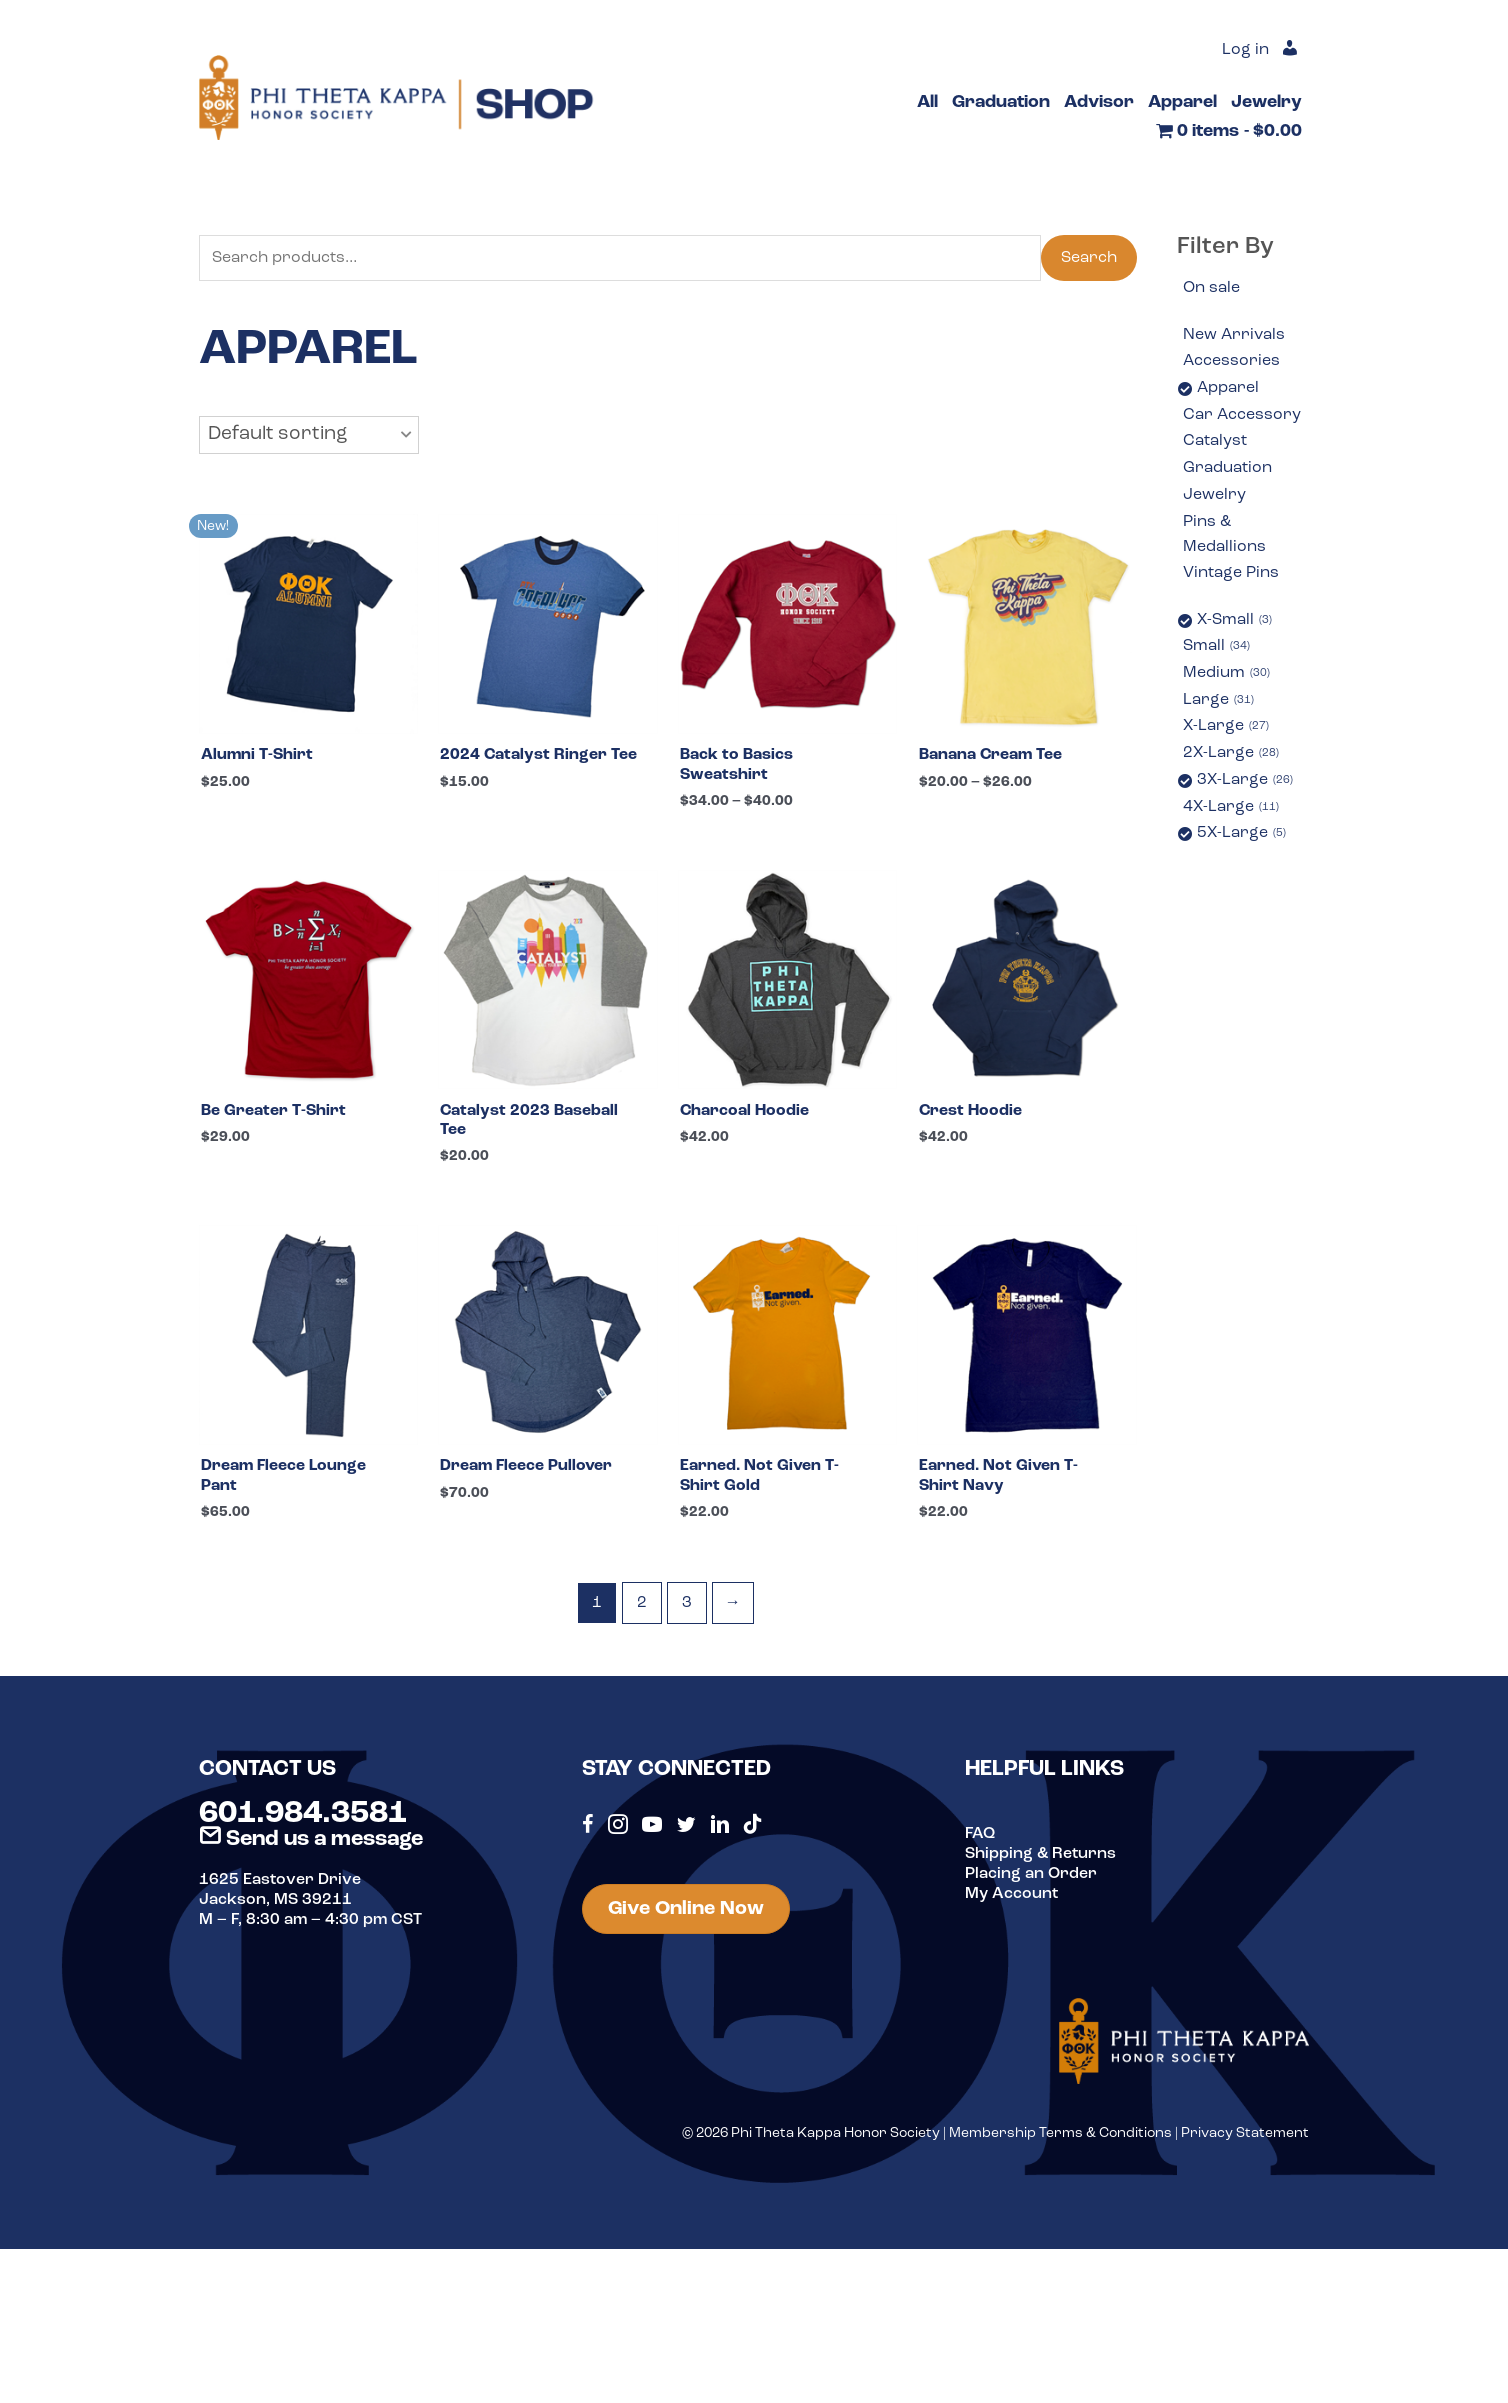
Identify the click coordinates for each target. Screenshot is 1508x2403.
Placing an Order (1031, 1874)
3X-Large (1245, 781)
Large (1218, 701)
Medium (1226, 674)
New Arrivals (1234, 335)
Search (1089, 258)
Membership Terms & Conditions (1060, 2133)
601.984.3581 (303, 1814)
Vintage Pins (1231, 573)
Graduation (1227, 468)
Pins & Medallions (1224, 535)
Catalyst (1215, 441)
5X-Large (1241, 834)
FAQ (980, 1834)
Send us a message (311, 1839)
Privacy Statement (1245, 2133)
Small (1216, 647)
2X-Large (1231, 754)
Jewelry (1214, 495)
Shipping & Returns (1040, 1854)
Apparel (1228, 388)
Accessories (1231, 361)
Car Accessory (1242, 415)
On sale (1211, 288)
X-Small (1234, 621)
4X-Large (1231, 808)
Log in (1245, 50)
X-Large (1226, 727)
